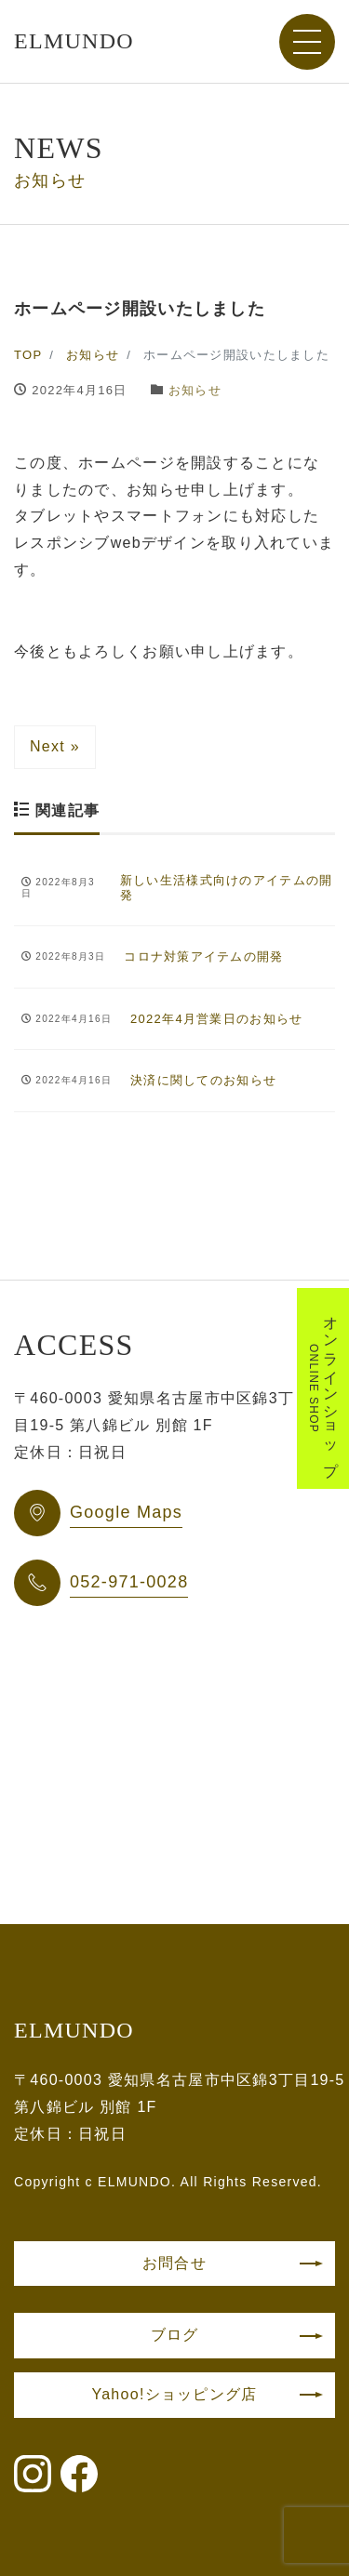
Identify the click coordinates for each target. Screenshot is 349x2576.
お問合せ (174, 2263)
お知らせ (194, 390)
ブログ (175, 2335)
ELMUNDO (74, 41)
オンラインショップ (322, 1388)
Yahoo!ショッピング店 (174, 2394)
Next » (55, 746)
